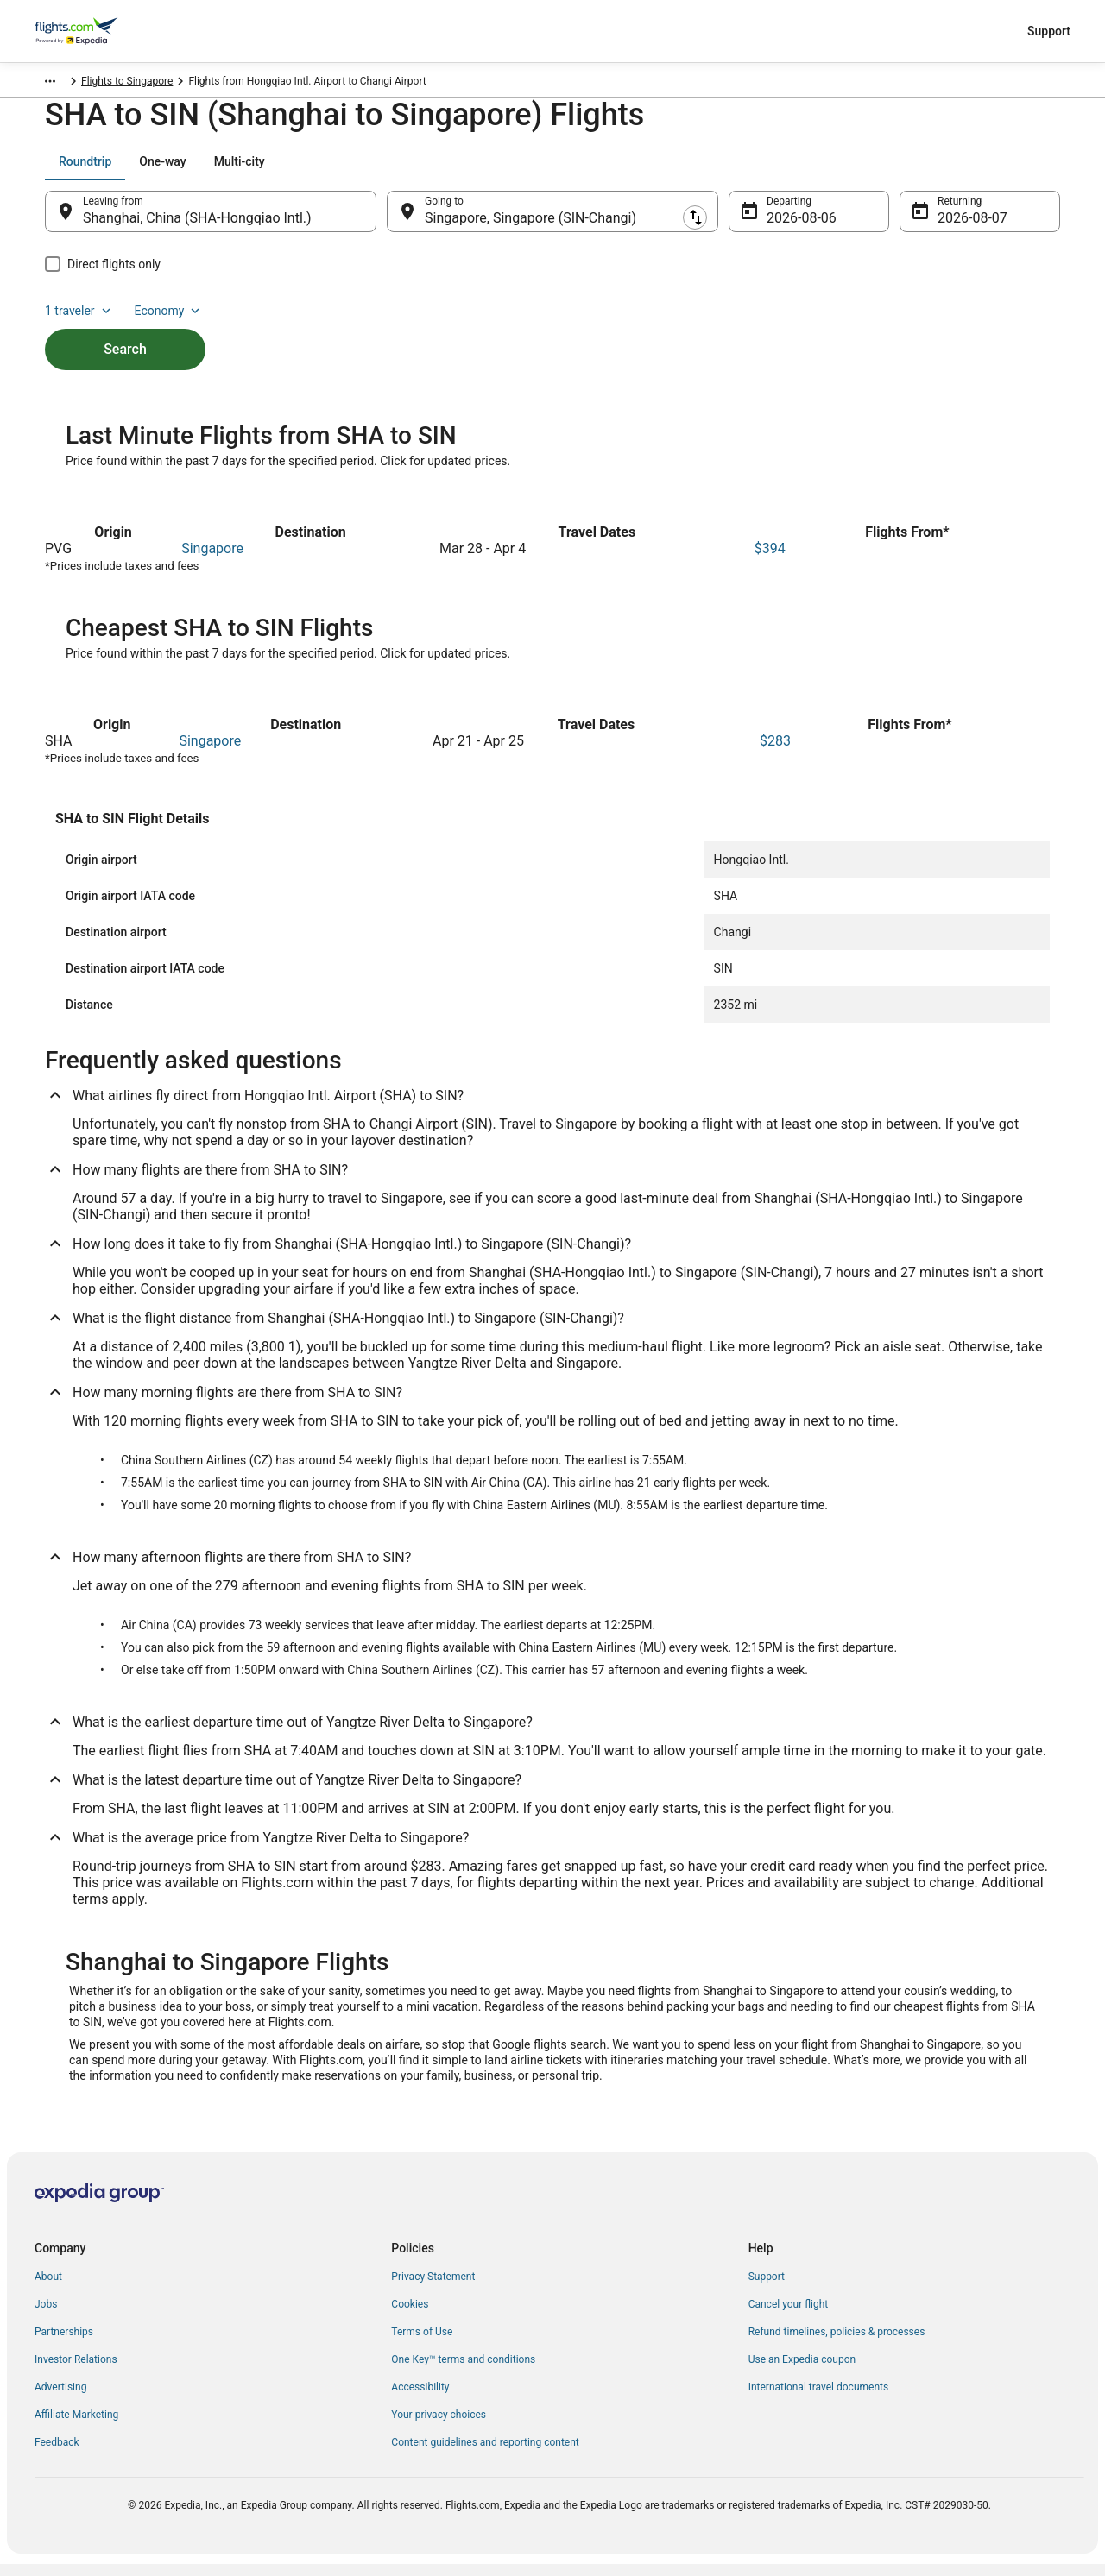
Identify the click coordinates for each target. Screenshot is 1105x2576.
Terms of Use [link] (421, 2344)
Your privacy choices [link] (438, 2427)
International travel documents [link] (818, 2399)
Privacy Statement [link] (433, 2289)
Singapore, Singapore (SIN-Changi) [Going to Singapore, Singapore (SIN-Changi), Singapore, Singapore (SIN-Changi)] (530, 226)
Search (125, 328)
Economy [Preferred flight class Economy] (1004, 170)
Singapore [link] (127, 84)
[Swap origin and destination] (385, 220)
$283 (775, 753)
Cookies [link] (409, 2316)
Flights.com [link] (62, 84)
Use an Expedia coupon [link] (802, 2371)
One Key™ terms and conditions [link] (463, 2371)
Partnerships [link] (64, 2344)
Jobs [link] (46, 2316)
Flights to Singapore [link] (212, 84)
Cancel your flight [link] (788, 2316)
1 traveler (915, 170)
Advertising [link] (60, 2399)
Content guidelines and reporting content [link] (484, 2454)
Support (1048, 31)
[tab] (85, 170)
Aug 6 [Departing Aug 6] (784, 226)
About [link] (48, 2289)
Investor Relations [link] (76, 2371)
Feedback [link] (57, 2454)
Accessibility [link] (420, 2399)
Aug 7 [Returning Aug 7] (955, 226)
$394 (770, 560)
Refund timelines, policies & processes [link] (836, 2344)
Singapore (212, 560)
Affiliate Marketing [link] (76, 2427)
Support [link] (766, 2289)
